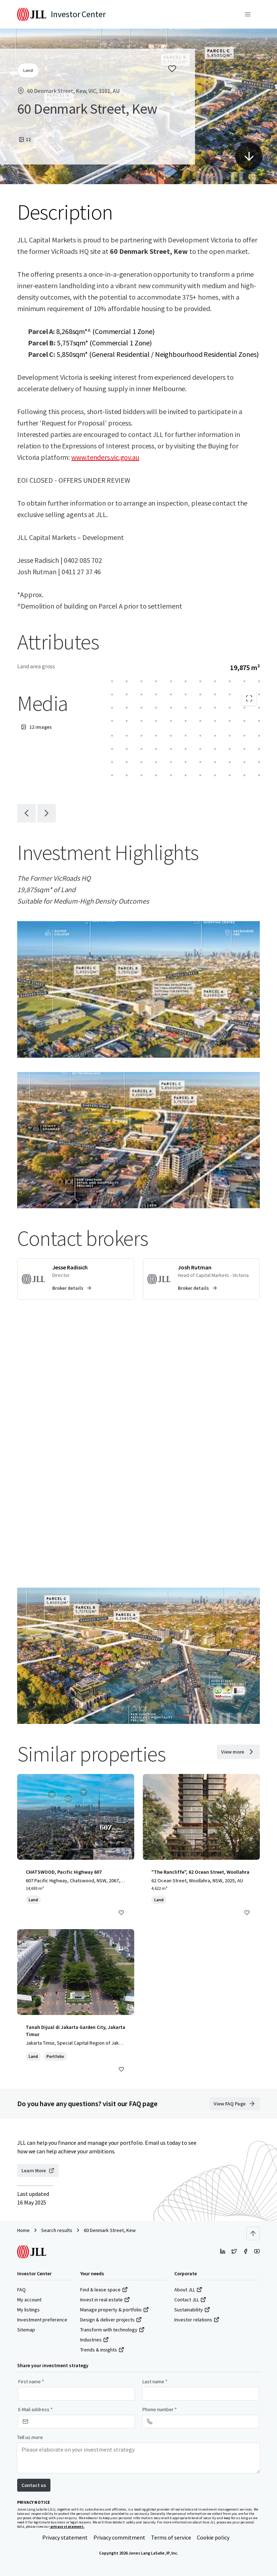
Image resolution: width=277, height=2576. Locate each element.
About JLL (188, 2289)
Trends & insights (102, 2349)
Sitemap (26, 2329)
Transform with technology (112, 2329)
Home (23, 2230)
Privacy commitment (119, 2537)
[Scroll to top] (253, 2233)
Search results (56, 2230)
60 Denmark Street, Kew (110, 2230)
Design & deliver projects (111, 2319)
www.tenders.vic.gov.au (105, 457)
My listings (28, 2309)
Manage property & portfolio (114, 2309)
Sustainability (192, 2309)
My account (29, 2299)
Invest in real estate (105, 2299)
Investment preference (42, 2319)
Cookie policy (213, 2537)
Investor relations (196, 2319)
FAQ (21, 2289)
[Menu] (247, 14)
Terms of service (171, 2537)
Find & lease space (104, 2289)
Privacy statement (65, 2537)
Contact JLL (190, 2299)
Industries (94, 2339)
